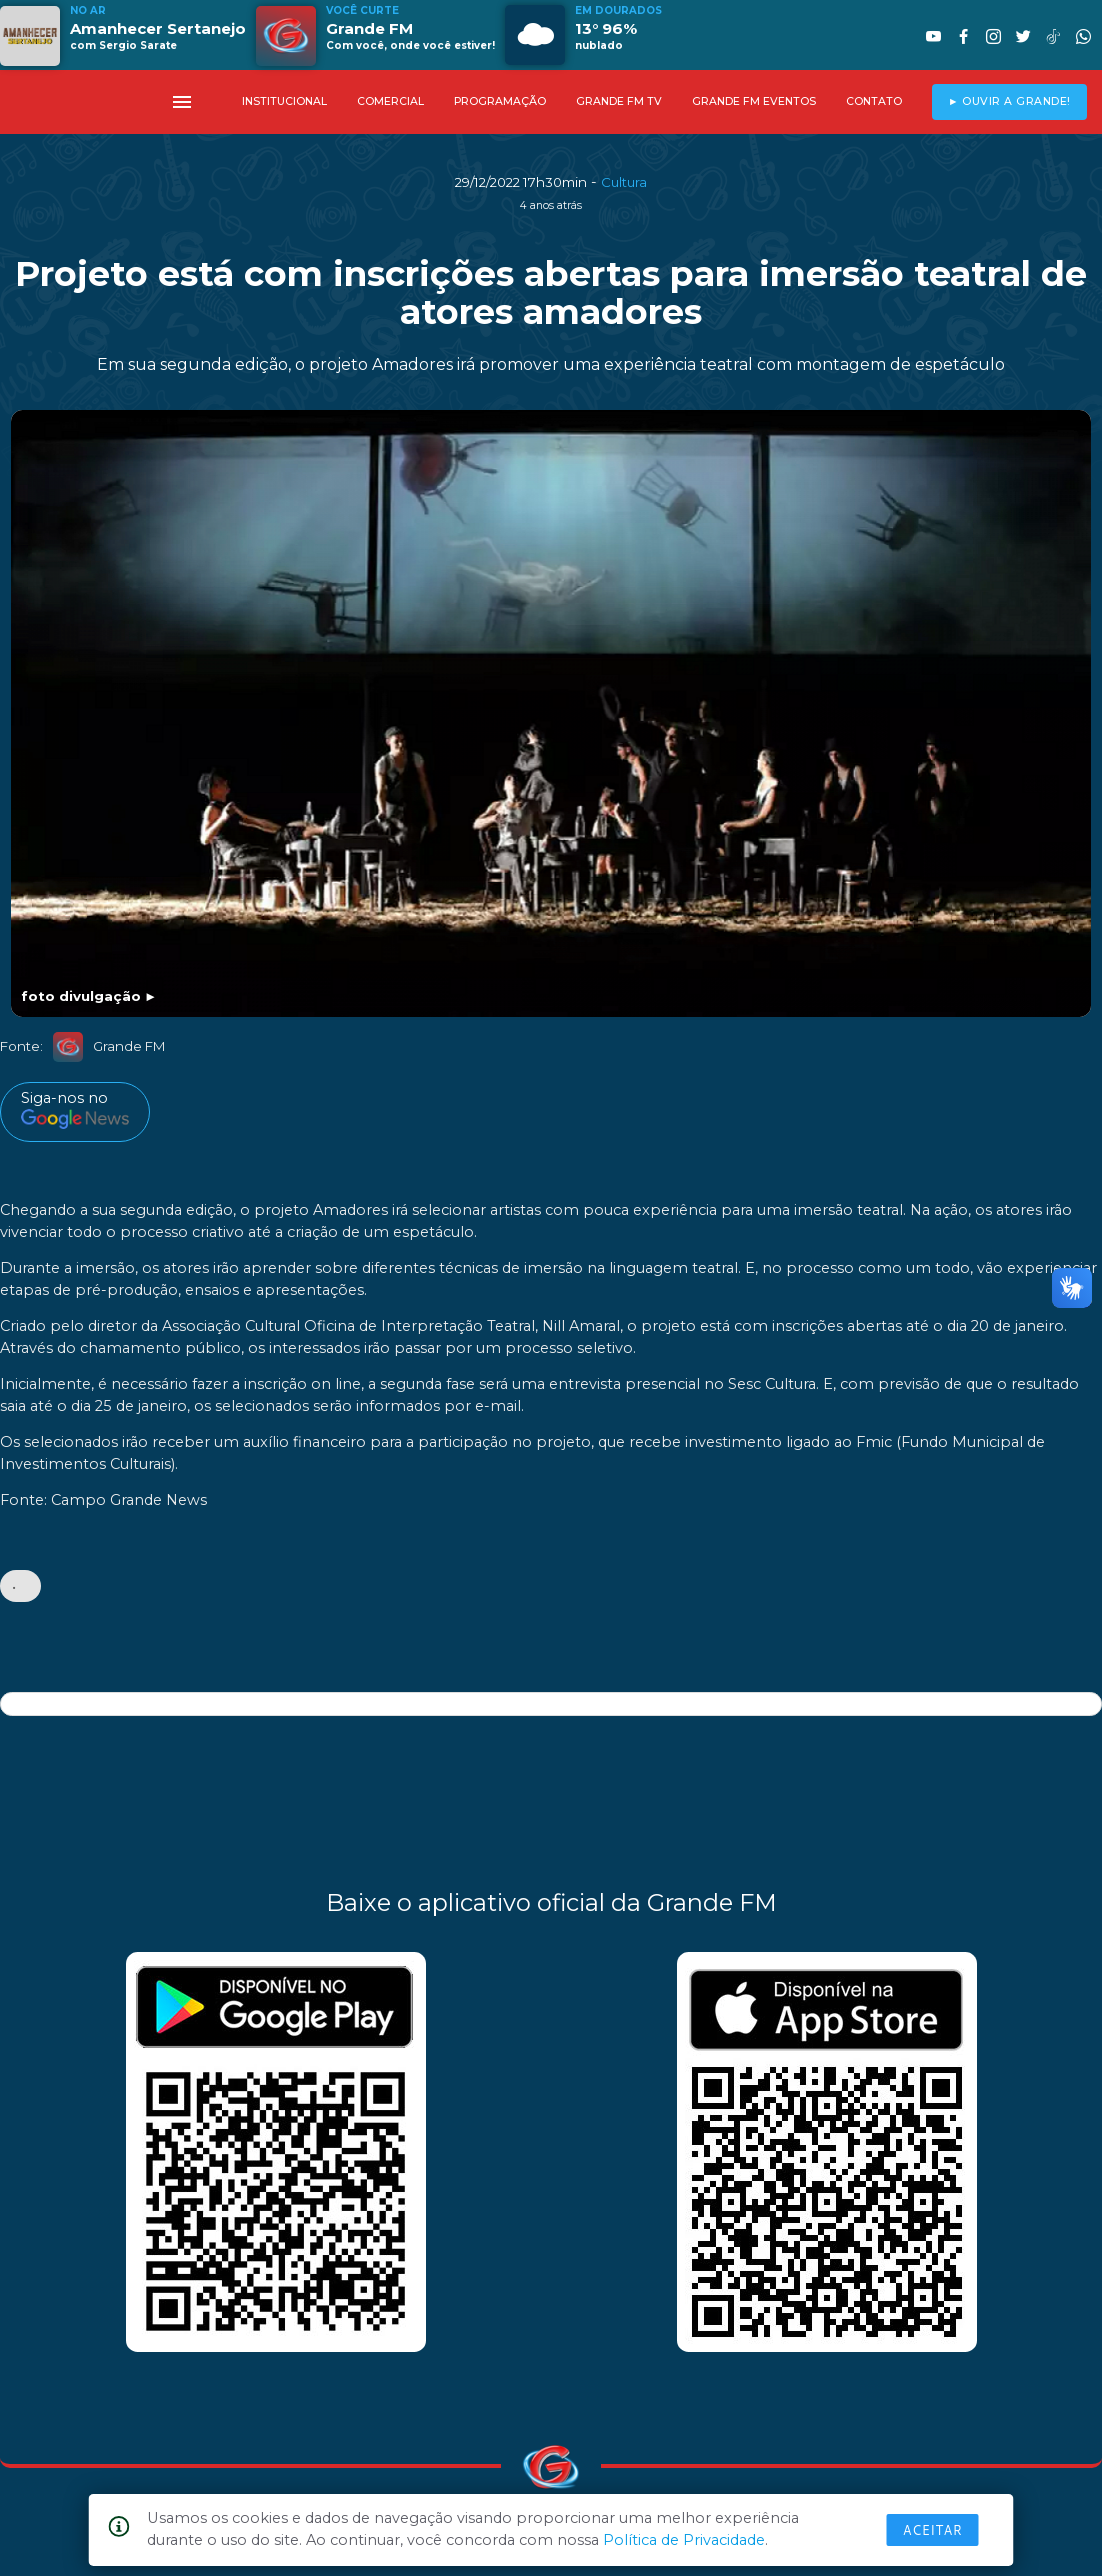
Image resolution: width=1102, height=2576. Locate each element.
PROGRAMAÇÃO (500, 101)
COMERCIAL (390, 101)
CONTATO (874, 101)
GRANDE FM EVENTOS (754, 101)
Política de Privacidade (684, 2540)
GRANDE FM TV (619, 101)
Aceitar (933, 2530)
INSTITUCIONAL (284, 101)
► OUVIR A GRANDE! (1009, 101)
